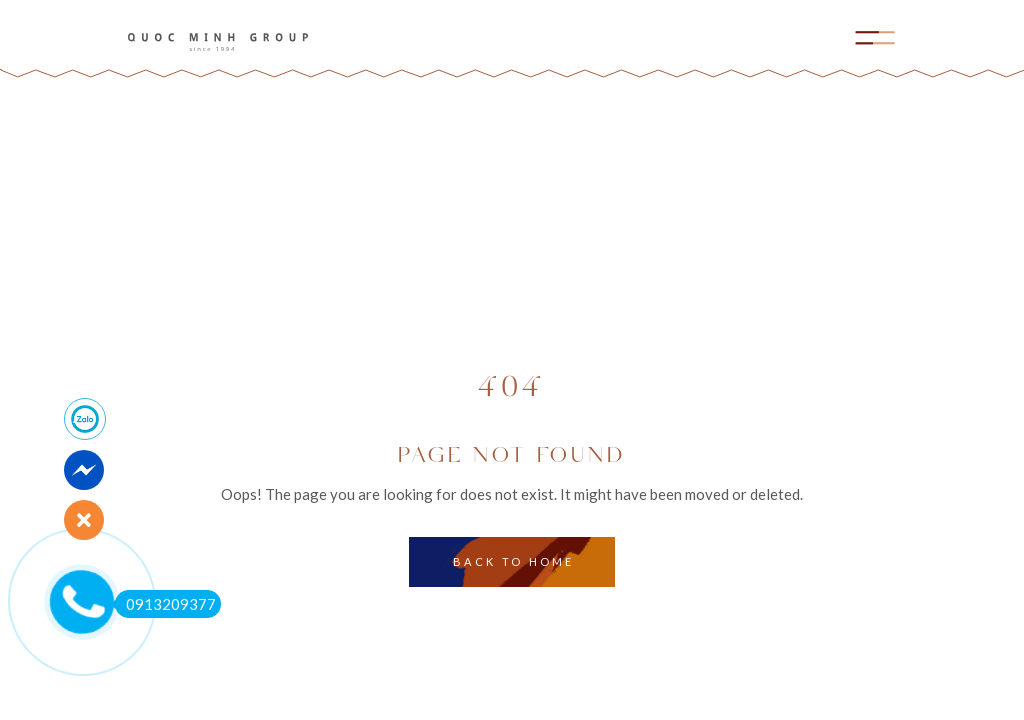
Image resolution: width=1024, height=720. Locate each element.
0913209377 (165, 604)
